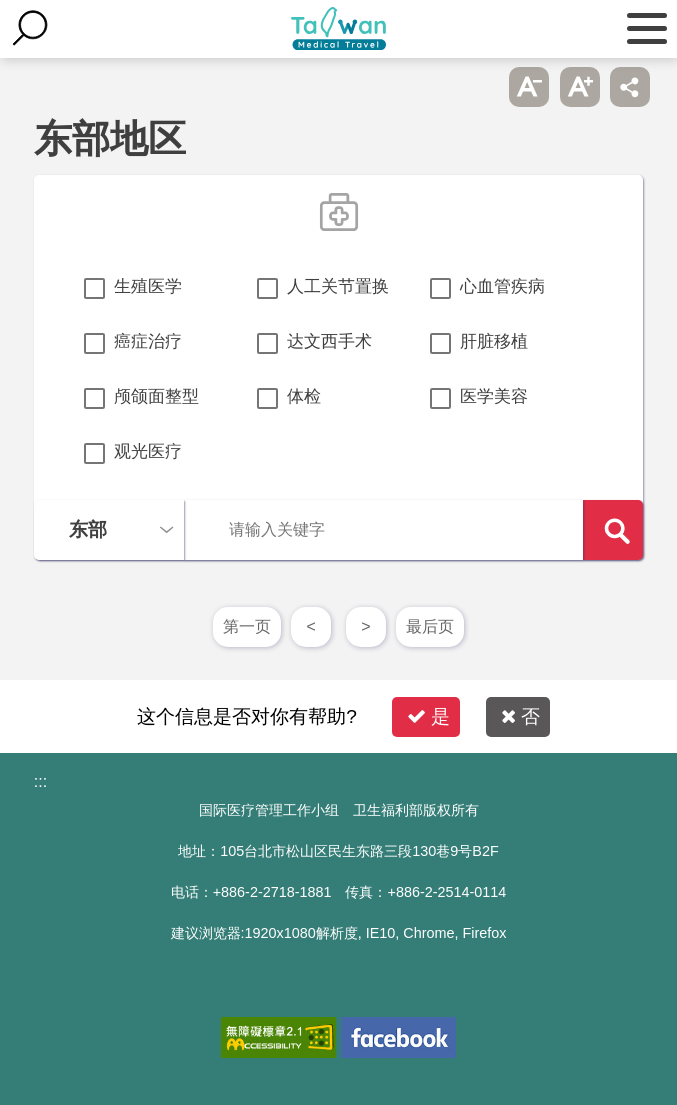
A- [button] (529, 87)
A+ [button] (580, 87)
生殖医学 (148, 286)
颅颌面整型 (156, 396)
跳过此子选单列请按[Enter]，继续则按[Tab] (479, 87)
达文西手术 (329, 341)
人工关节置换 (338, 286)
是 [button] (428, 716)
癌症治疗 (148, 341)
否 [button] (520, 716)
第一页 (247, 626)
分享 (630, 87)
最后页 (430, 626)
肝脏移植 (494, 341)
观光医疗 (148, 451)
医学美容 (494, 396)
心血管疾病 (502, 286)
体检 (304, 396)
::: (40, 781)
